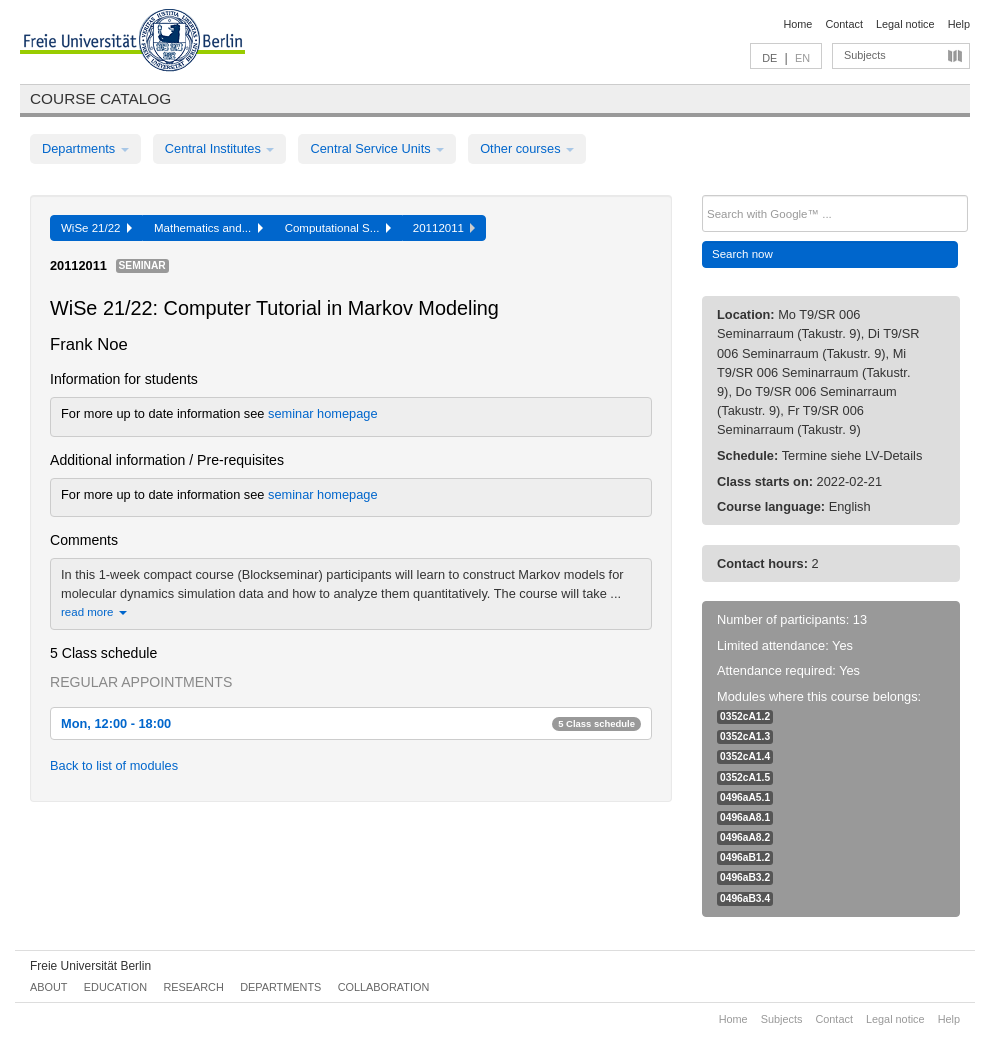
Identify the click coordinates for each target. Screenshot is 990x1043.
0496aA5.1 (745, 797)
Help (959, 24)
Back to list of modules (114, 765)
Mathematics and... (208, 228)
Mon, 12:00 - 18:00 (351, 723)
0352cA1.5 (745, 777)
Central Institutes (220, 148)
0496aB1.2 (745, 857)
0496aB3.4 (745, 898)
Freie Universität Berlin (90, 966)
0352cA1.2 (745, 716)
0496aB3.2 (745, 877)
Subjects (865, 55)
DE (769, 58)
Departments (85, 148)
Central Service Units (377, 148)
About (48, 987)
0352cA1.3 (745, 736)
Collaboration (384, 987)
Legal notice (905, 24)
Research (193, 987)
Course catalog (100, 98)
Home (797, 24)
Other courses (527, 148)
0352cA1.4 (745, 756)
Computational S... (338, 228)
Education (115, 987)
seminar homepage (323, 413)
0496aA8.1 (745, 817)
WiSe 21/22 (96, 228)
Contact (843, 24)
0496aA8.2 (745, 837)
